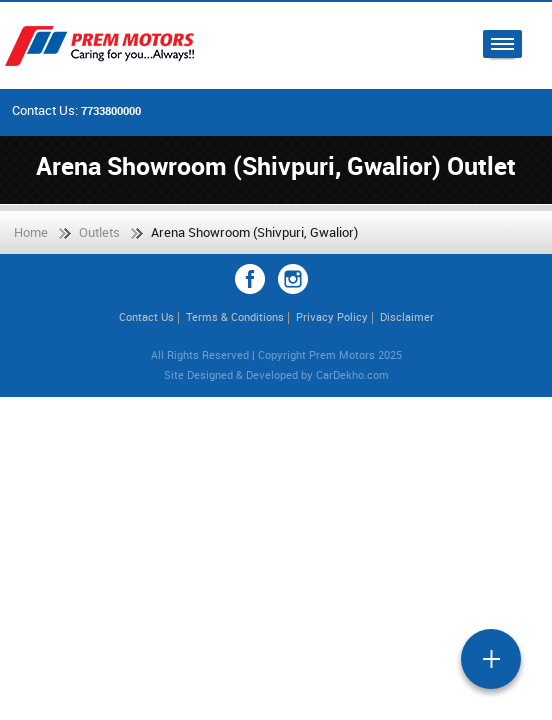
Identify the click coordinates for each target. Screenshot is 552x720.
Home (31, 232)
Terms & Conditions (235, 316)
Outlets (99, 232)
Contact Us (146, 316)
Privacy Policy (332, 316)
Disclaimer (407, 316)
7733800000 (111, 110)
